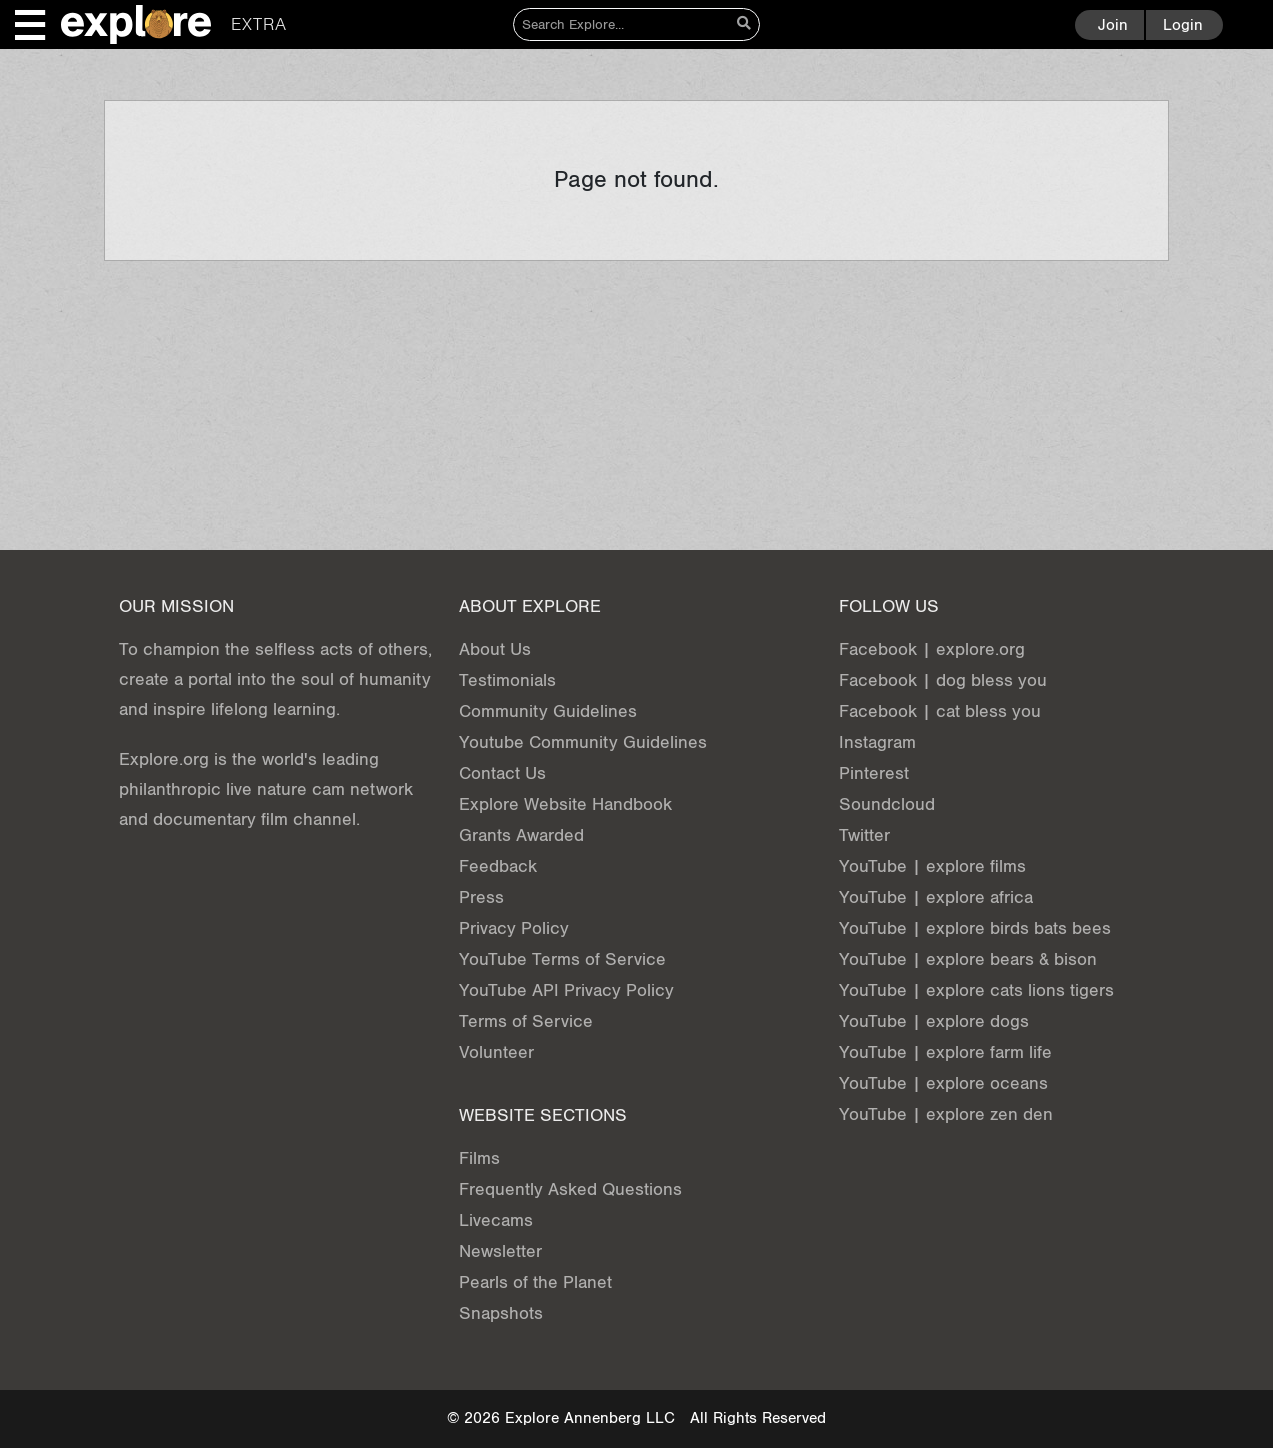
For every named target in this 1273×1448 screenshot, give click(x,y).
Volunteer (496, 1052)
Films (479, 1158)
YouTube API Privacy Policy (566, 990)
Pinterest (874, 773)
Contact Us (502, 773)
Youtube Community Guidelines (583, 742)
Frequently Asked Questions (570, 1189)
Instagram (877, 742)
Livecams (496, 1220)
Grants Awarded (521, 835)
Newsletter (500, 1251)
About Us (495, 649)
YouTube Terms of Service (562, 959)
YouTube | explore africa (936, 897)
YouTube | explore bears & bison (968, 959)
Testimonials (507, 680)
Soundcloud (887, 804)
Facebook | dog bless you (943, 680)
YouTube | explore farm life (945, 1052)
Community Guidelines (548, 711)
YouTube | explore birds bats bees (975, 928)
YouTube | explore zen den (946, 1114)
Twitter (864, 835)
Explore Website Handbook (565, 804)
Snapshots (501, 1313)
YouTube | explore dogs (934, 1021)
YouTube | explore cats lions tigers (976, 990)
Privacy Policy (514, 928)
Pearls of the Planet (535, 1282)
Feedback (498, 866)
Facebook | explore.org (932, 649)
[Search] (621, 24)
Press (481, 897)
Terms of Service (526, 1021)
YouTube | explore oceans (943, 1083)
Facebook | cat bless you (940, 711)
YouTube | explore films (932, 866)
